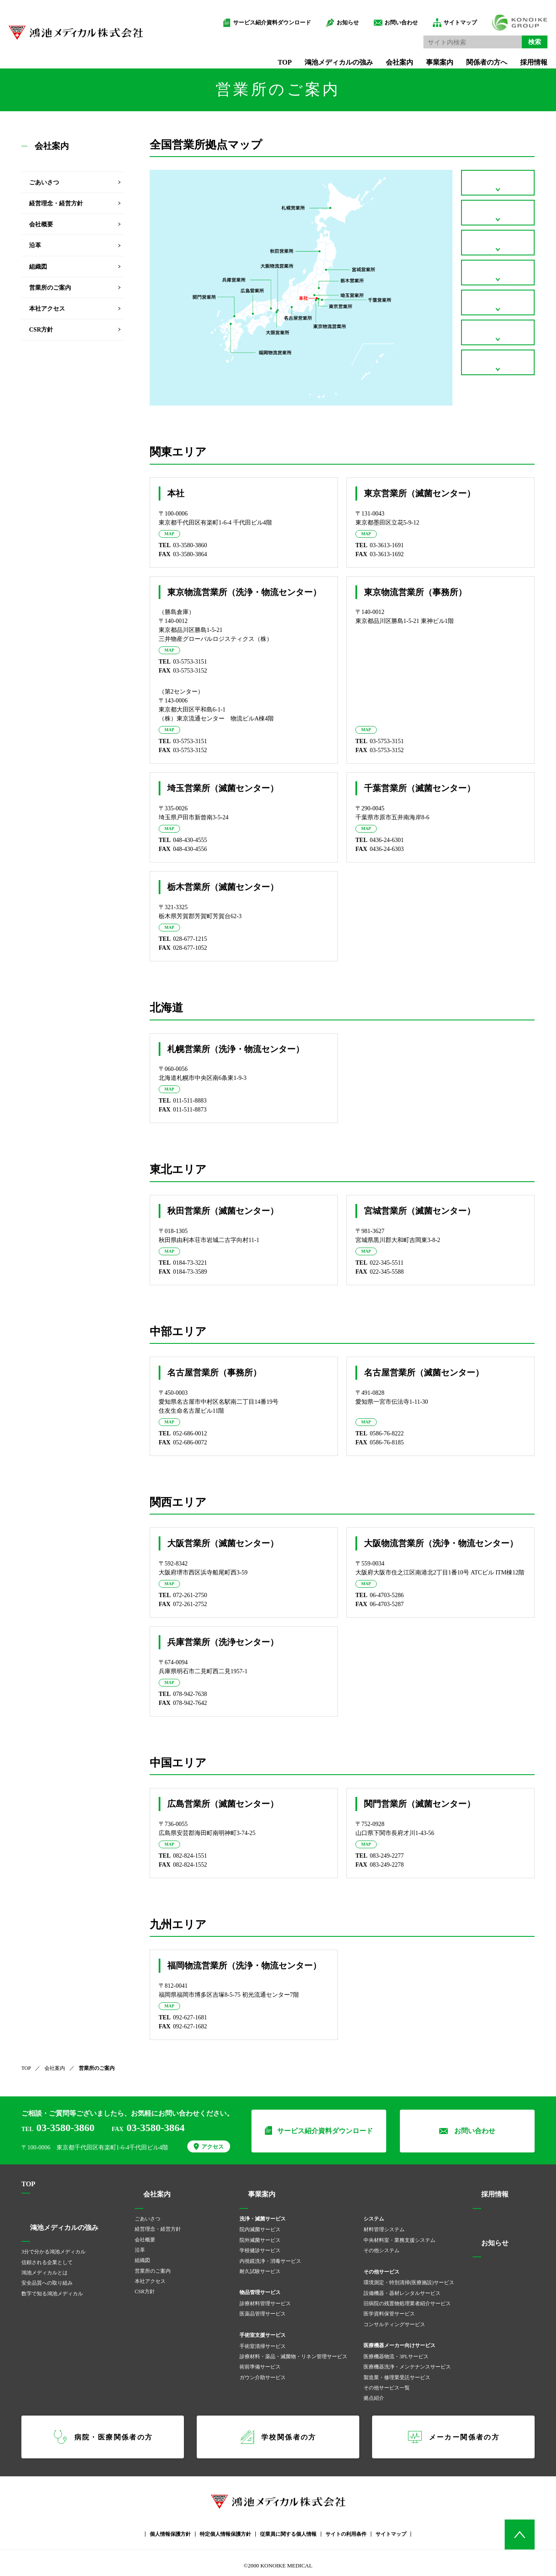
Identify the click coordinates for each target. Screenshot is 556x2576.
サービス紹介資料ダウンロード (259, 15)
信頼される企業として (47, 2257)
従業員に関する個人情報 (288, 2529)
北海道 (498, 218)
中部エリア (498, 287)
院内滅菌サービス (260, 2224)
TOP (272, 54)
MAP (171, 534)
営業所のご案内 (50, 288)
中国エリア (498, 355)
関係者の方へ (473, 54)
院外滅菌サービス (260, 2235)
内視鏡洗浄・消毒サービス (270, 2256)
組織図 (38, 267)
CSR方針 (41, 329)
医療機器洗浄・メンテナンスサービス (407, 2362)
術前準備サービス (260, 2362)
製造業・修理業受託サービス (397, 2372)
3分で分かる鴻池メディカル (53, 2247)
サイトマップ (447, 15)
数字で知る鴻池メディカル (52, 2288)
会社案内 (386, 54)
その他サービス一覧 (387, 2383)
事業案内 (427, 54)
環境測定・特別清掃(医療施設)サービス (409, 2277)
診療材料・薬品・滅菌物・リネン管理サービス (293, 2351)
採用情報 (521, 54)
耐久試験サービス (260, 2266)
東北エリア (498, 253)
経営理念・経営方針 (56, 203)
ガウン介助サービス (263, 2372)
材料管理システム (384, 2224)
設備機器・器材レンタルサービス (402, 2288)
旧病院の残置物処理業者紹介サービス (407, 2298)
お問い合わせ (388, 15)
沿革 (35, 245)
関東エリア (498, 184)
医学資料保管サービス (389, 2309)
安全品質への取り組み (47, 2278)
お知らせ (335, 15)
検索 (521, 34)
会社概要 (41, 224)
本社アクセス (47, 308)
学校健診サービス (260, 2245)
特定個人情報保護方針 (225, 2529)
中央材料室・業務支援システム (399, 2235)
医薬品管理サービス (263, 2309)
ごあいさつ (44, 182)
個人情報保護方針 (170, 2529)
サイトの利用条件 (346, 2529)
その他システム (381, 2245)
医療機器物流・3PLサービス (396, 2351)
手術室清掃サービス (263, 2341)
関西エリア (498, 321)
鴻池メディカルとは (44, 2268)
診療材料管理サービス (265, 2298)
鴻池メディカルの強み (326, 54)
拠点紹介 (374, 2393)
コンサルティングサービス (394, 2319)
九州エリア (498, 390)
